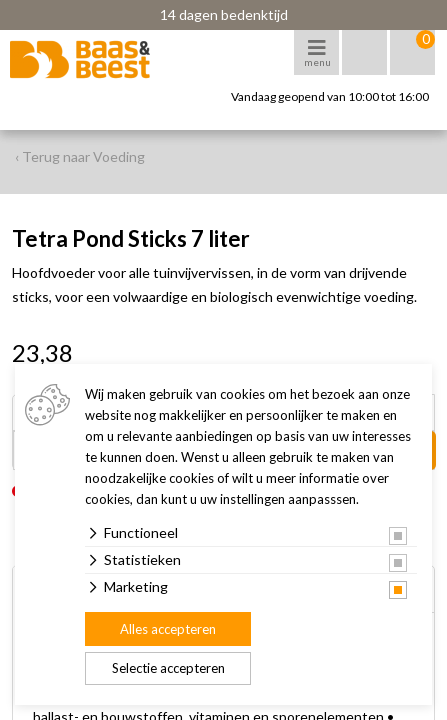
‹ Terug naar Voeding (80, 156)
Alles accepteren (168, 629)
